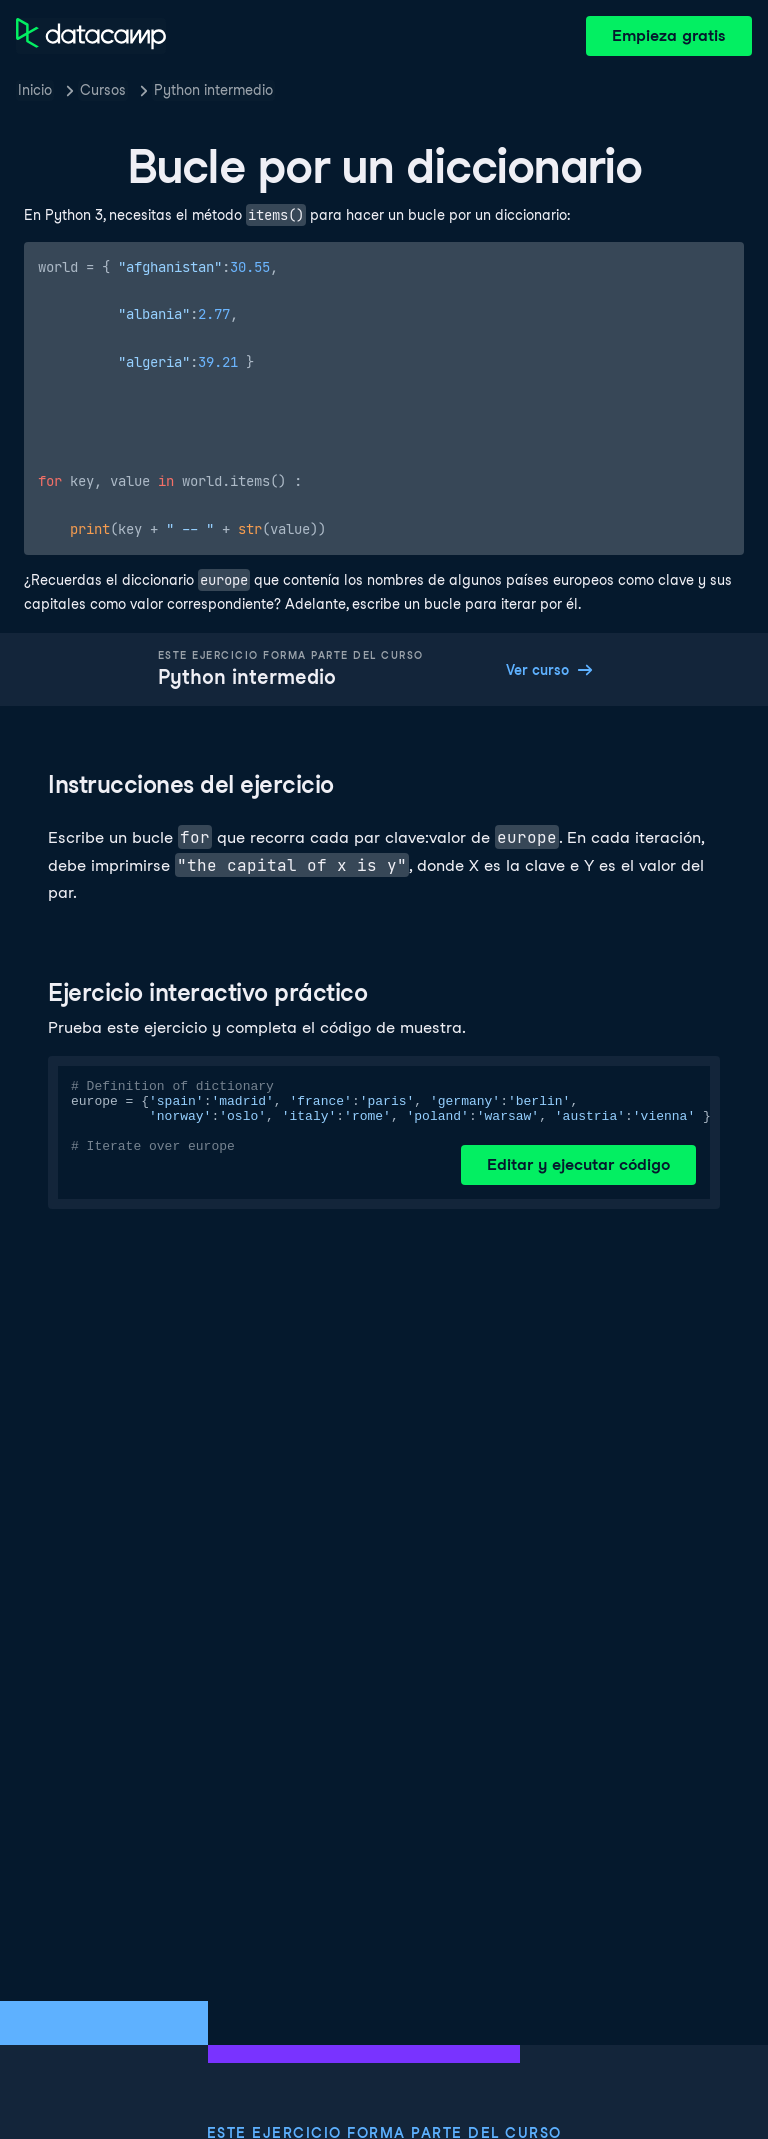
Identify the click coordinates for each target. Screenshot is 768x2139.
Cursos (103, 90)
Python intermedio (213, 90)
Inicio (35, 90)
